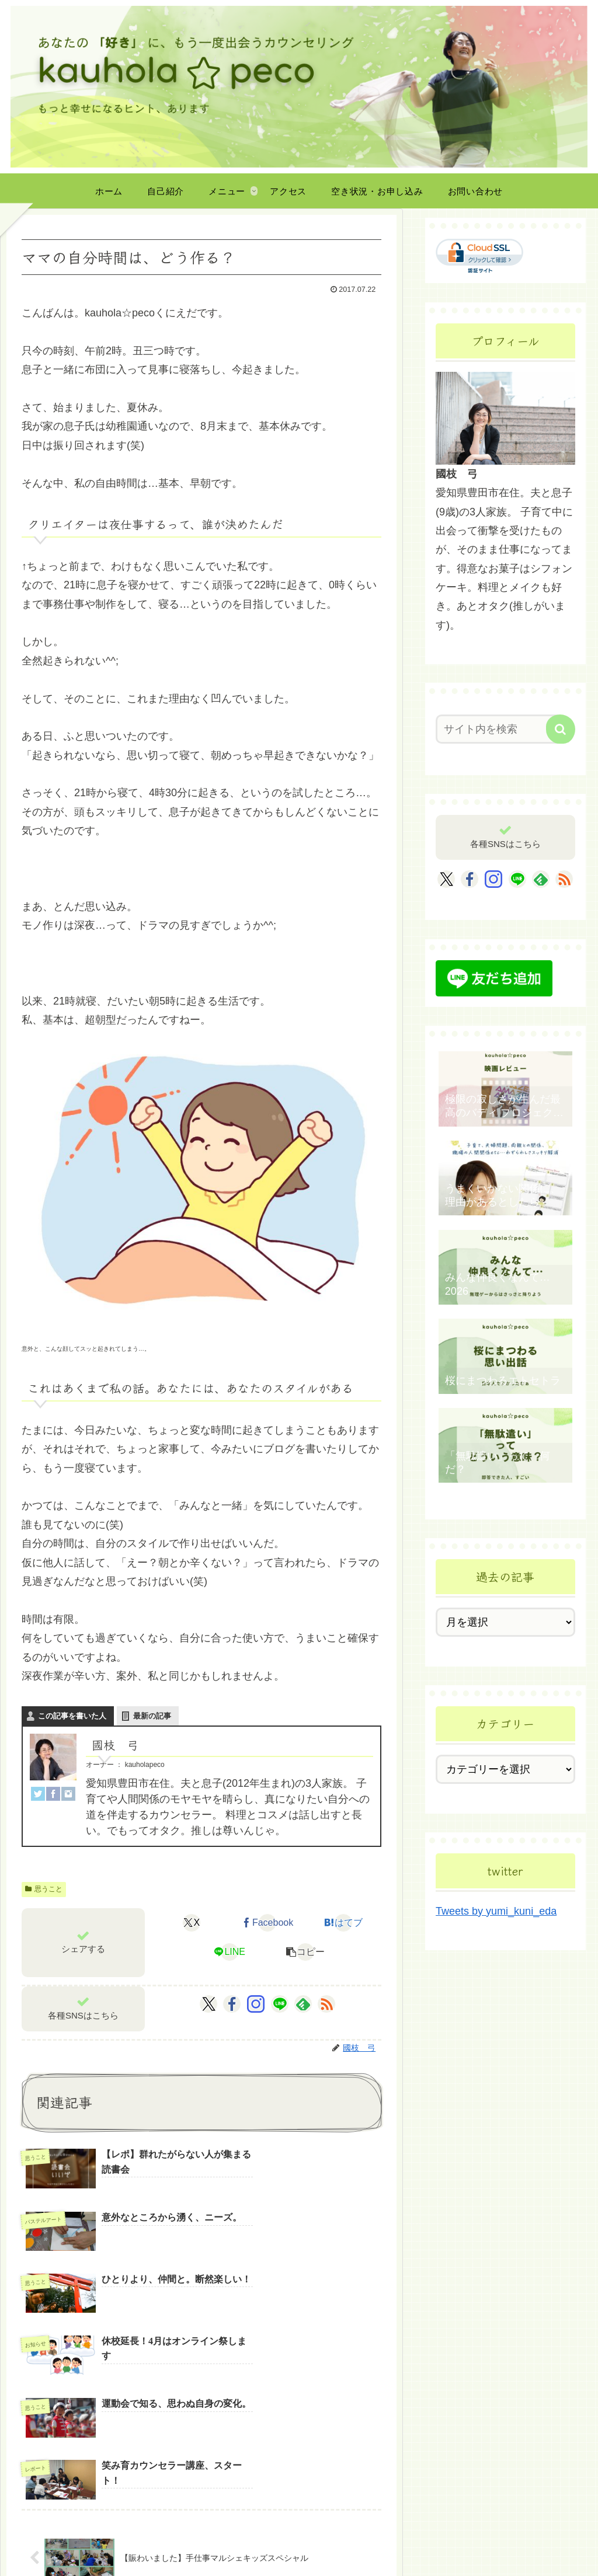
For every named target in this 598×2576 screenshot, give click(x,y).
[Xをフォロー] (209, 2004)
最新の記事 (152, 1715)
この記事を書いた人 (72, 1715)
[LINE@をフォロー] (279, 2004)
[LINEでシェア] (230, 1952)
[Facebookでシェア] (268, 1922)
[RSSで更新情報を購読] (326, 2004)
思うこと (43, 1889)
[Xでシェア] (192, 1922)
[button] (306, 1952)
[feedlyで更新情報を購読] (303, 2004)
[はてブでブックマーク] (343, 1922)
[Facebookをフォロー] (231, 2004)
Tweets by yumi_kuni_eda (496, 1911)
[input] (500, 729)
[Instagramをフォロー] (256, 2004)
